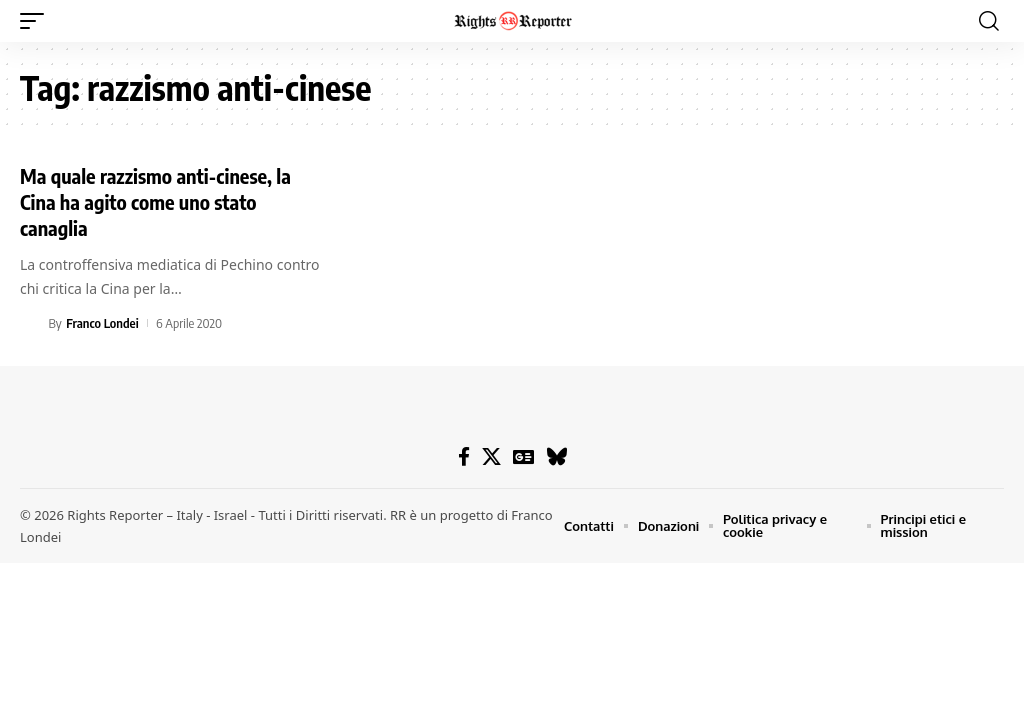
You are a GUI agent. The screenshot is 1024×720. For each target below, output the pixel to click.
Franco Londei (102, 323)
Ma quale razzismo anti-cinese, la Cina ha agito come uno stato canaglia (155, 201)
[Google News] (523, 457)
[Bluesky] (556, 457)
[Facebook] (464, 457)
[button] (37, 21)
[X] (491, 457)
